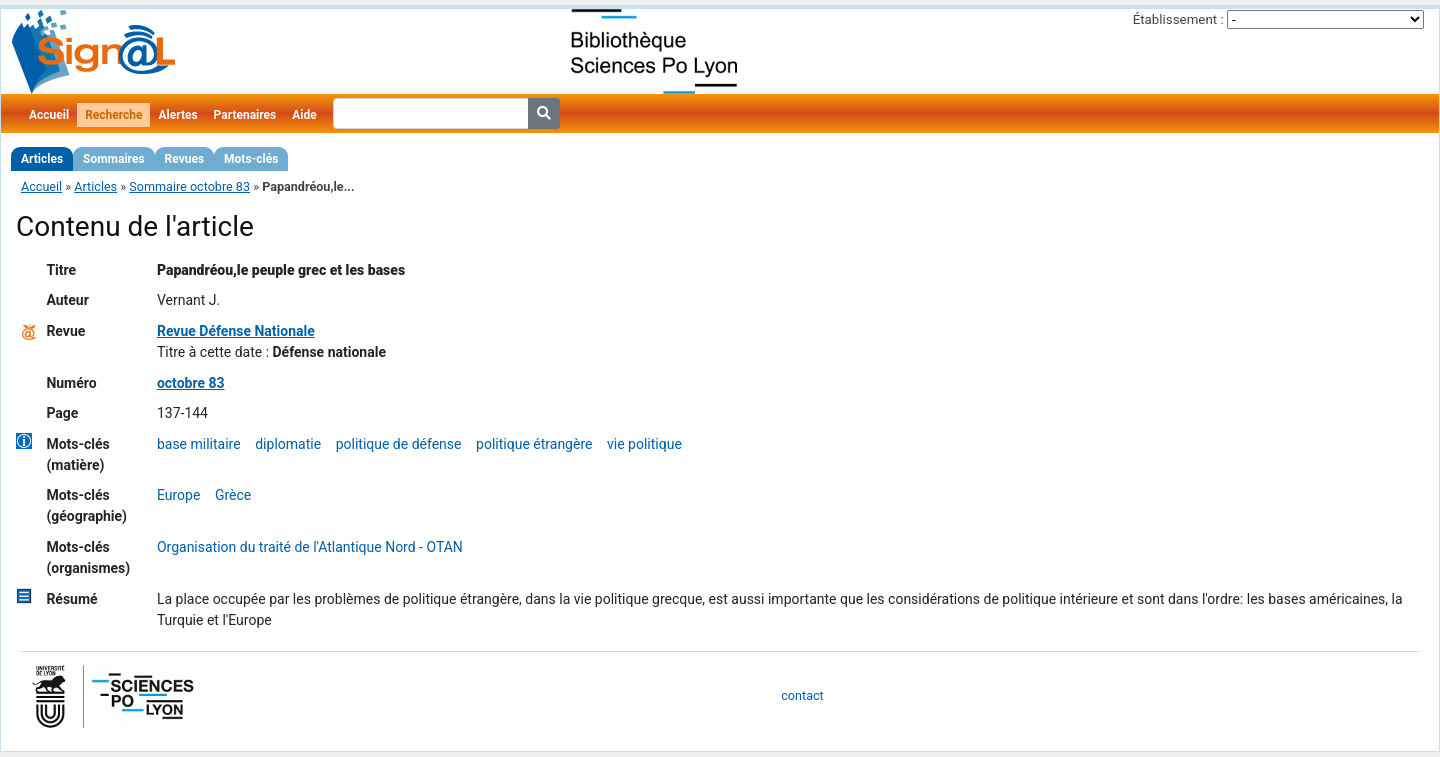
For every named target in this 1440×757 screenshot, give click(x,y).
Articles (42, 159)
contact (802, 695)
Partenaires (245, 115)
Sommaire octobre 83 (189, 186)
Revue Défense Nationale (236, 331)
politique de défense (399, 444)
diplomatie (288, 444)
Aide (304, 115)
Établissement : (1178, 19)
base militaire (199, 444)
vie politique (644, 444)
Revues (185, 159)
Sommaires (113, 159)
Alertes (177, 115)
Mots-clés (251, 159)
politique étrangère (534, 444)
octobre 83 (191, 383)
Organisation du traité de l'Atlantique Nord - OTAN (310, 547)
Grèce (233, 495)
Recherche (113, 115)
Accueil (49, 115)
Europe (178, 495)
